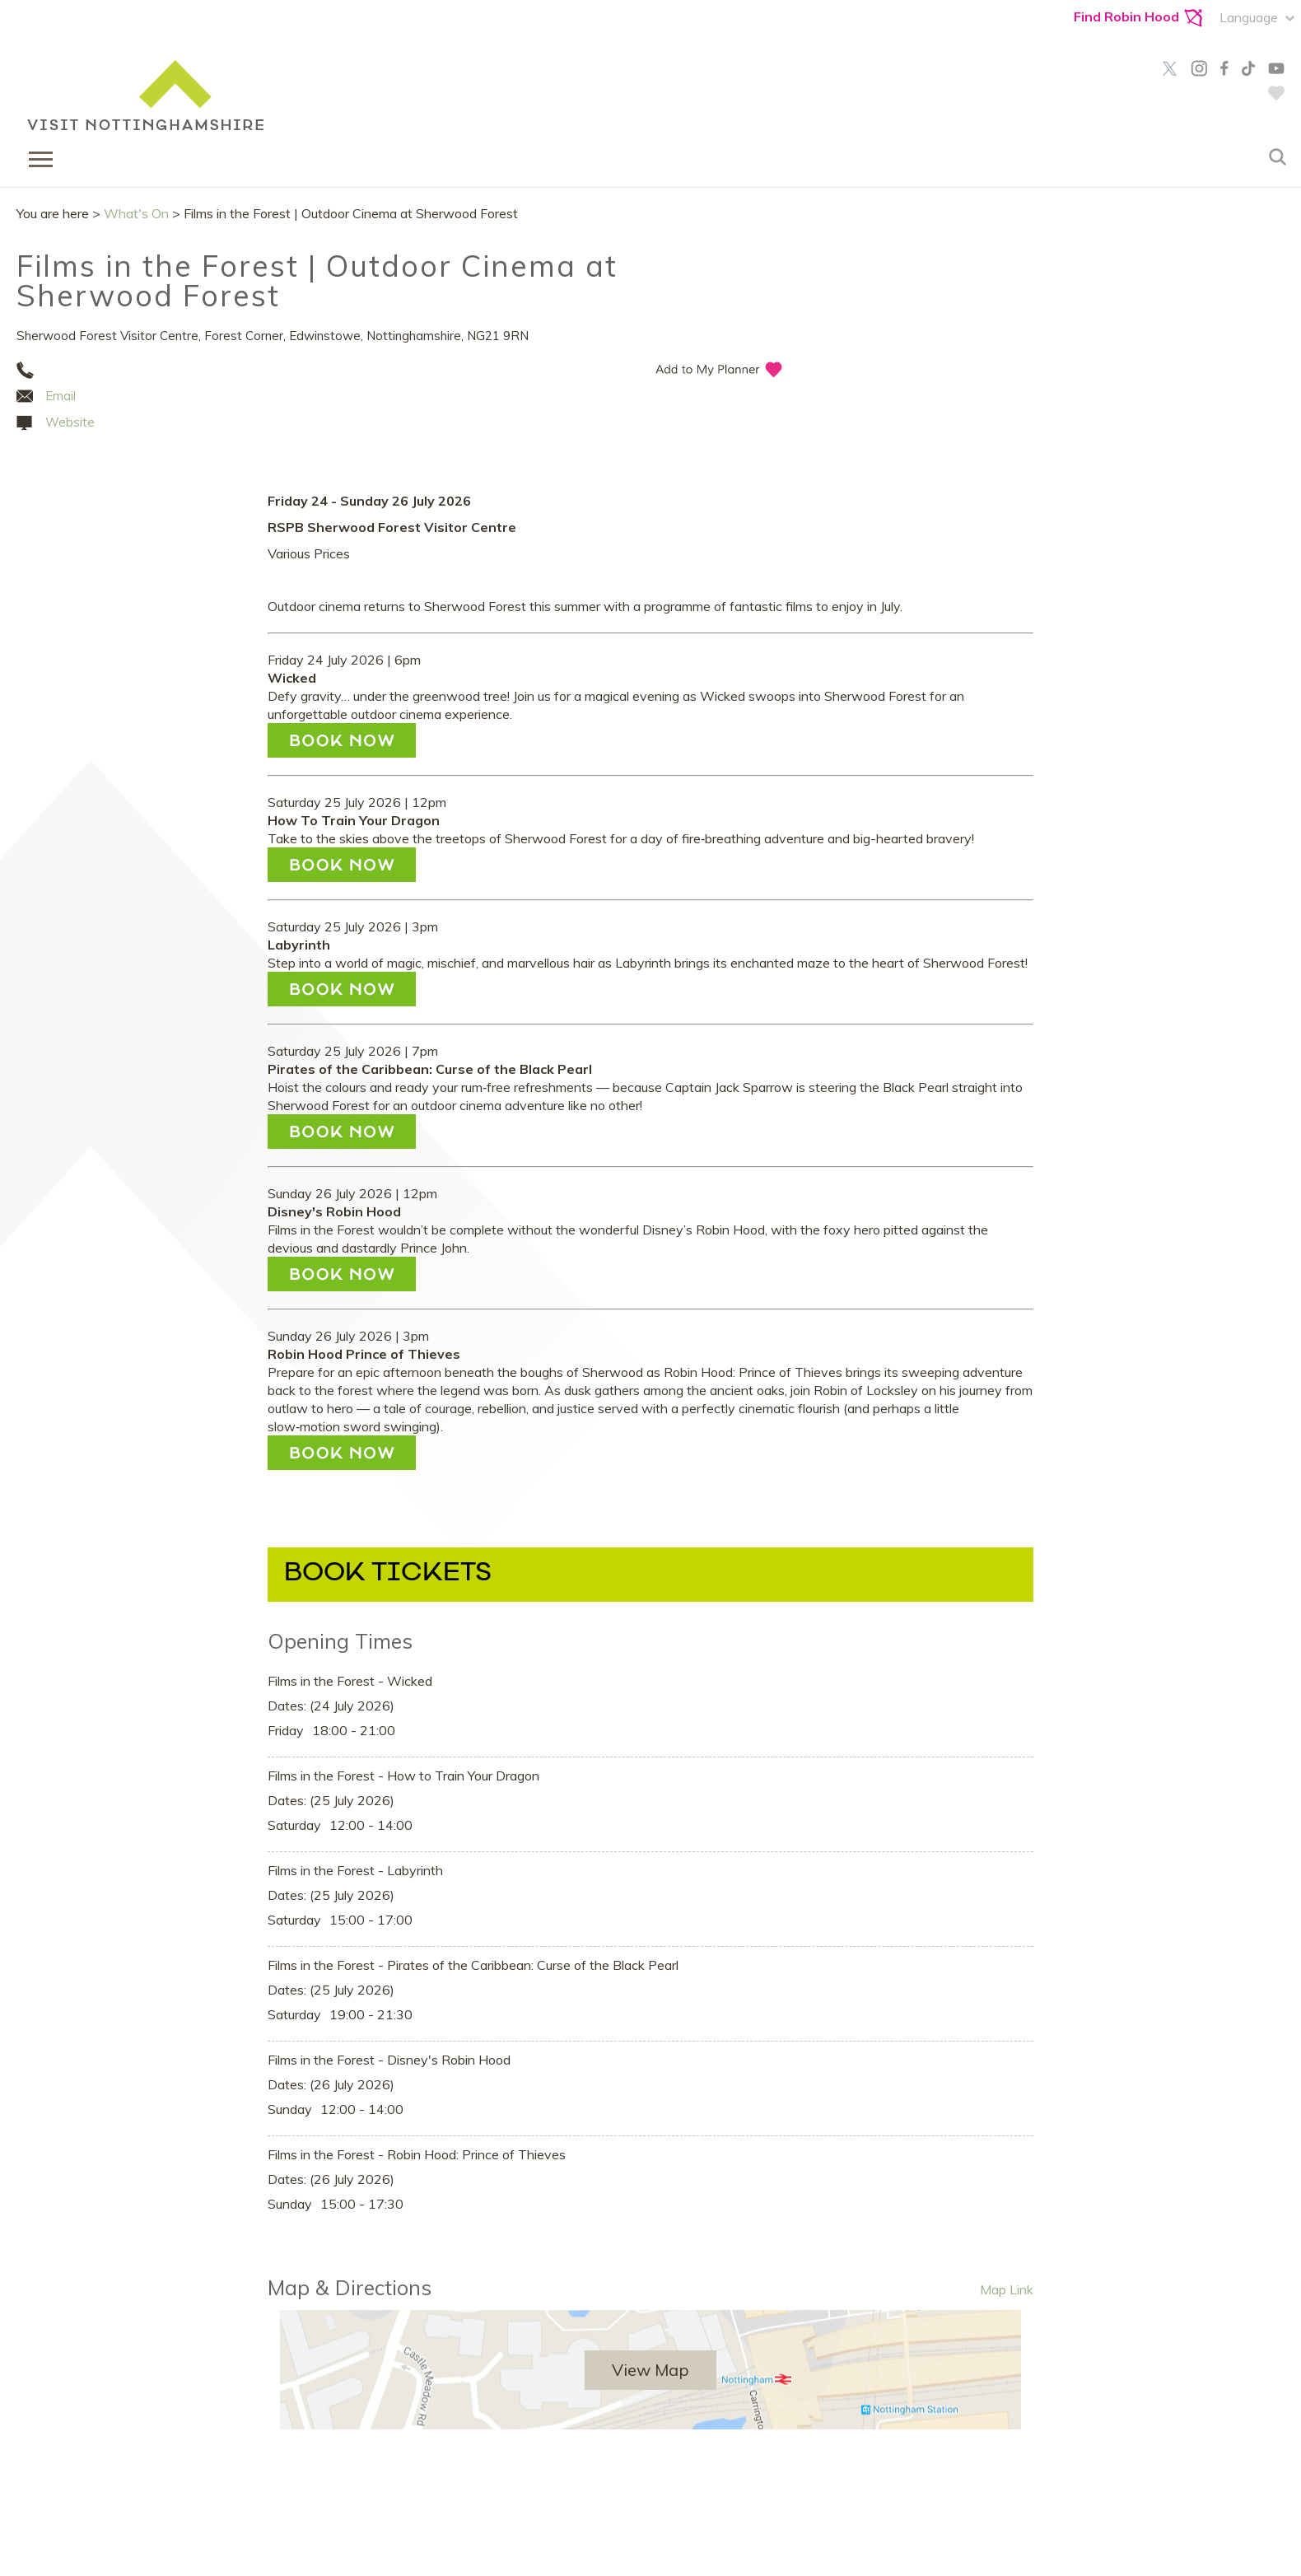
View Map (650, 2369)
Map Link (1006, 2289)
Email (60, 396)
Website (70, 422)
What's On (136, 213)
